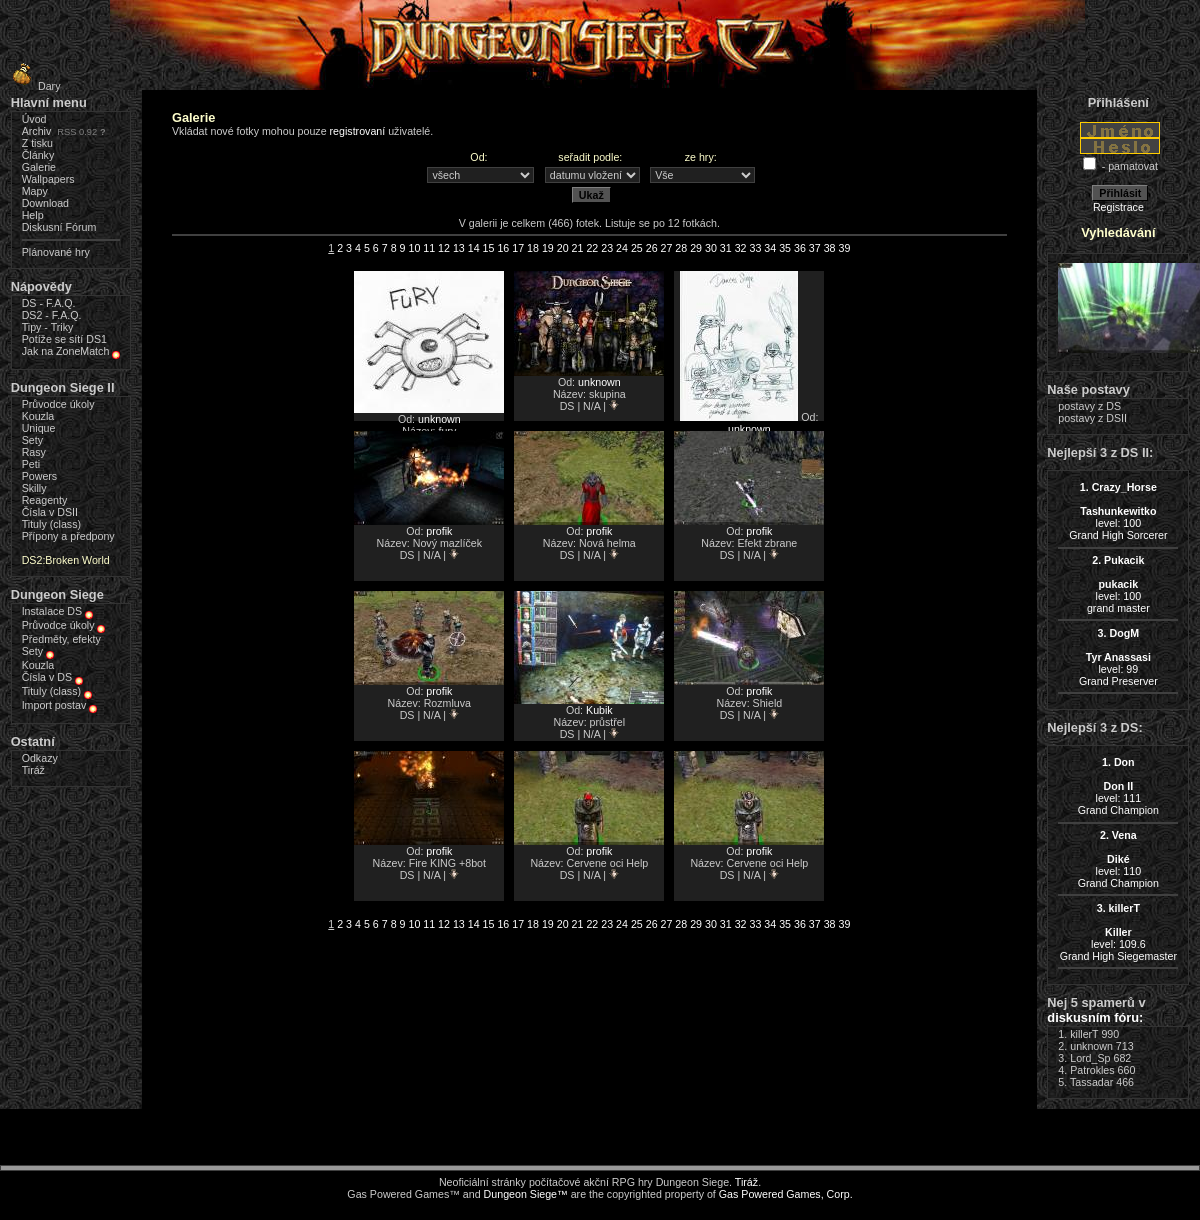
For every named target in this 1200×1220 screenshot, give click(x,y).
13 (459, 248)
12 (444, 248)
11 (429, 248)
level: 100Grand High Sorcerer (1118, 511)
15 (489, 248)
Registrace (1118, 207)
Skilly (34, 488)
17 (518, 248)
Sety (32, 440)
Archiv (37, 131)
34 (770, 248)
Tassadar (1091, 1082)
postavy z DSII (1092, 418)
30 (711, 248)
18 (533, 248)
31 (726, 248)
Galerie (39, 167)
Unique (39, 428)
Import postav (54, 705)
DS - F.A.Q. (49, 303)
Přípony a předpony (68, 536)
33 (756, 248)
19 (548, 248)
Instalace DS (52, 611)
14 (474, 248)
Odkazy (40, 758)
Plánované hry (56, 252)
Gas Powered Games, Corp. (786, 1194)
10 (414, 248)
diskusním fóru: (1095, 1017)
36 (800, 248)
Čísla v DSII (50, 512)
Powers (40, 476)
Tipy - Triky (48, 327)
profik (439, 531)
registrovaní (358, 131)
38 (830, 248)
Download (45, 203)
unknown (439, 419)
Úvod (34, 119)
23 (607, 248)
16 (503, 248)
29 (696, 248)
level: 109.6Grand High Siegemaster (1118, 932)
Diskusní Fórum (59, 227)
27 (667, 248)
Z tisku (37, 143)
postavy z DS (1089, 406)
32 (741, 248)
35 (785, 248)
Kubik (599, 710)
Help (33, 215)
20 (563, 248)
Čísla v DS (47, 677)
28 (681, 248)
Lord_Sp (1090, 1058)
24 (622, 248)
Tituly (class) (51, 524)
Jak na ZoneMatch (66, 351)
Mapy (35, 191)
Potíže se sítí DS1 (64, 339)
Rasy (34, 452)
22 (592, 248)
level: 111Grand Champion (1118, 786)
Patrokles (1092, 1070)
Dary (33, 86)
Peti (31, 464)
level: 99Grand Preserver (1118, 657)
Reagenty (45, 500)
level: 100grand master (1118, 584)
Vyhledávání (1118, 232)
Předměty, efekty (61, 639)
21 (578, 248)
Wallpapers (48, 179)
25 (637, 248)
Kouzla (38, 416)
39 (844, 248)
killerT (1084, 1034)
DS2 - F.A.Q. (52, 315)
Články (38, 155)
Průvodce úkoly (58, 404)
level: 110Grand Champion (1118, 859)
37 (815, 248)
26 (652, 248)
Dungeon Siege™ (526, 1194)
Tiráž (33, 770)
